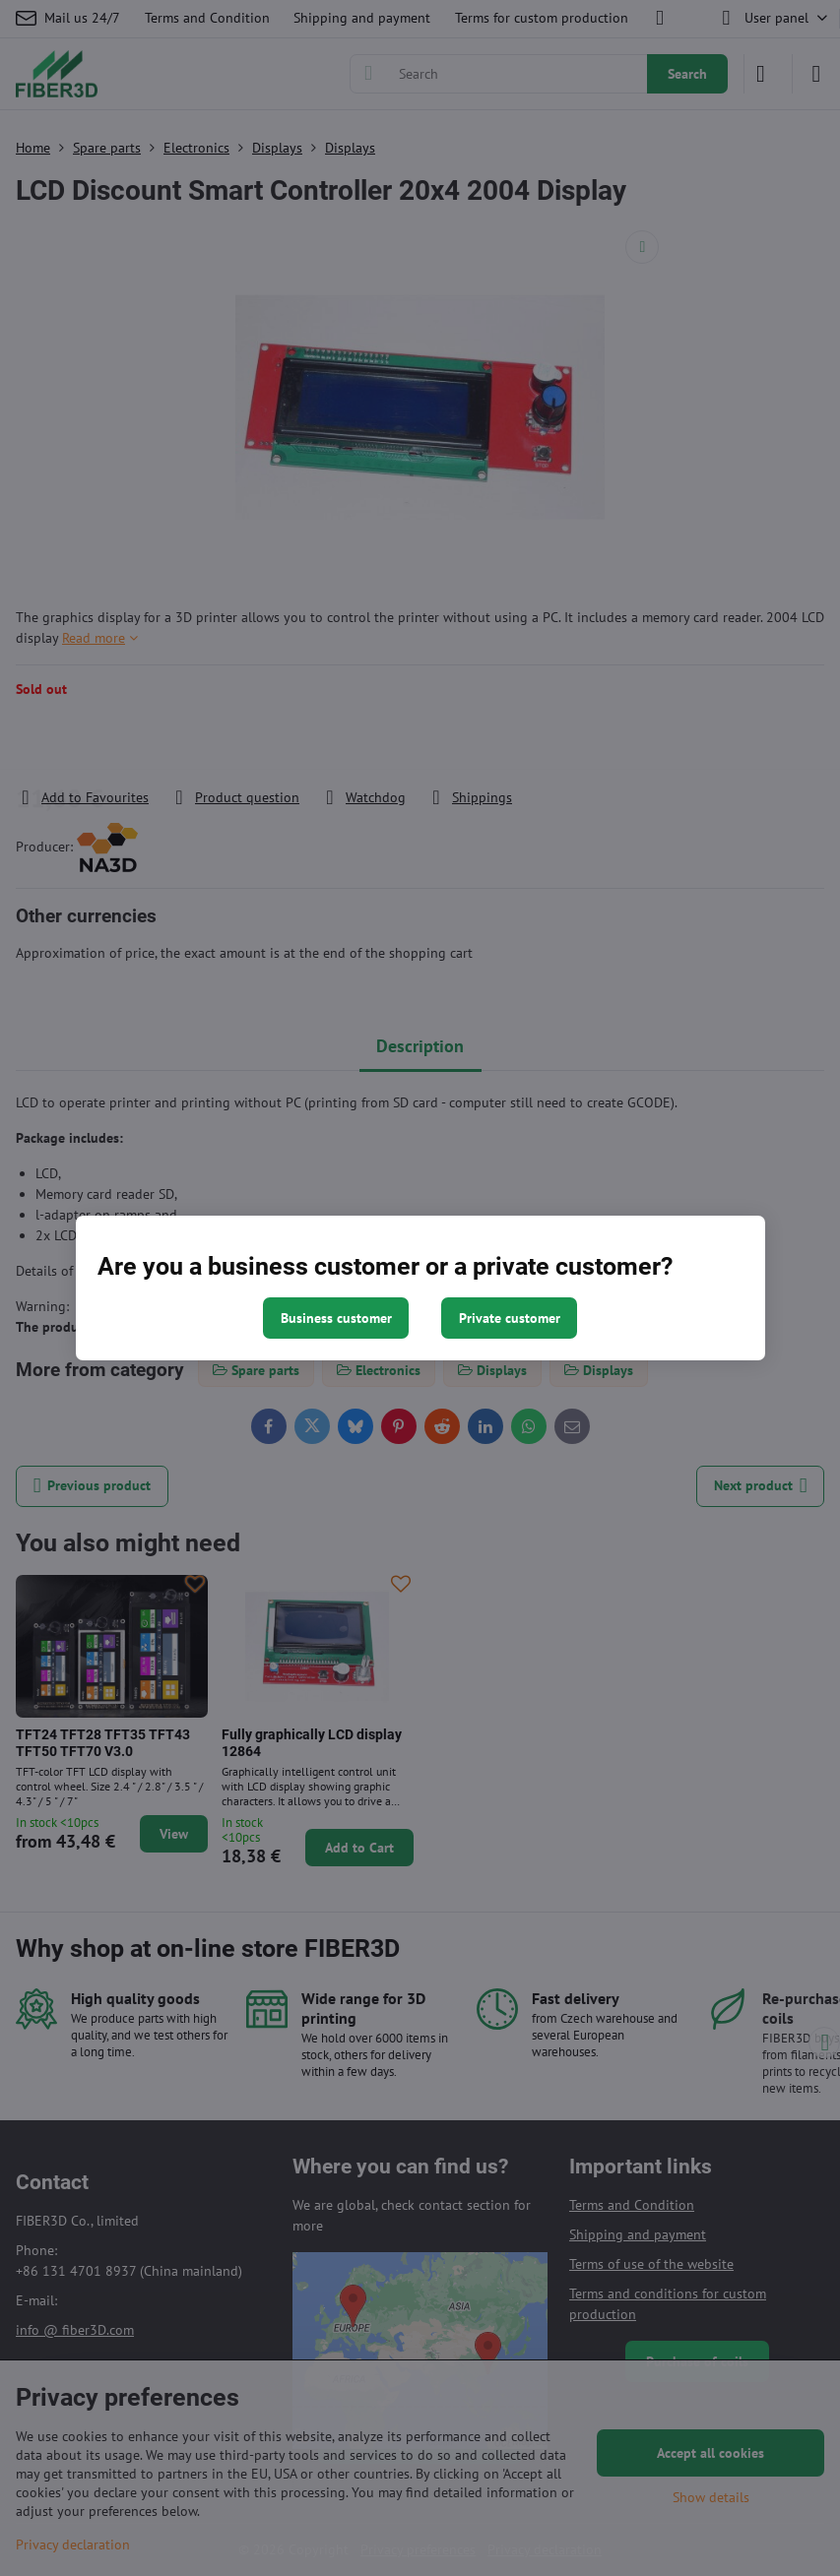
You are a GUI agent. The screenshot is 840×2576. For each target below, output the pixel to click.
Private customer (509, 1318)
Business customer (336, 1318)
